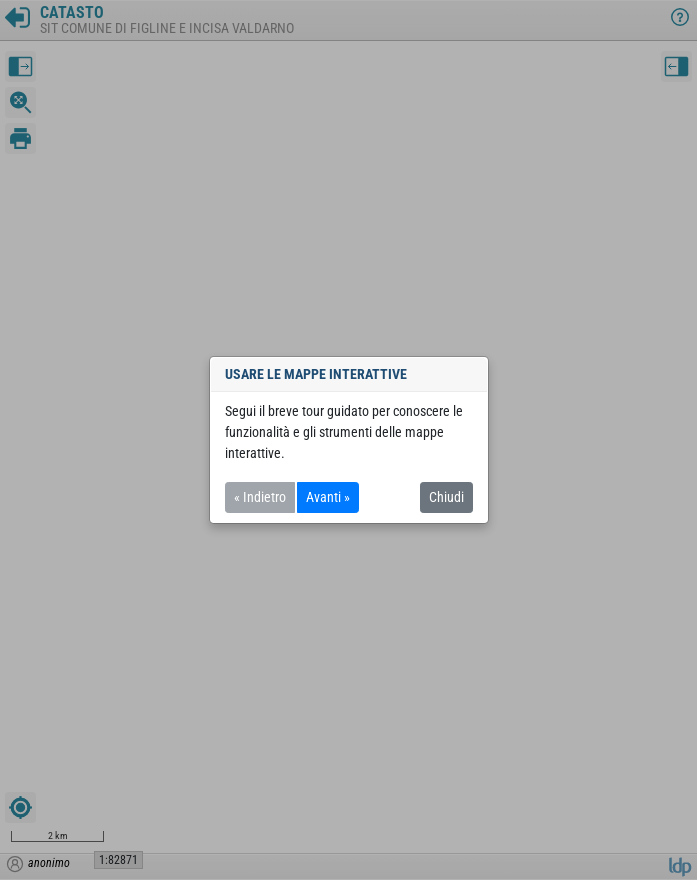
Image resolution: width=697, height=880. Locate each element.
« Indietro (260, 497)
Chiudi (446, 497)
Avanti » (328, 497)
